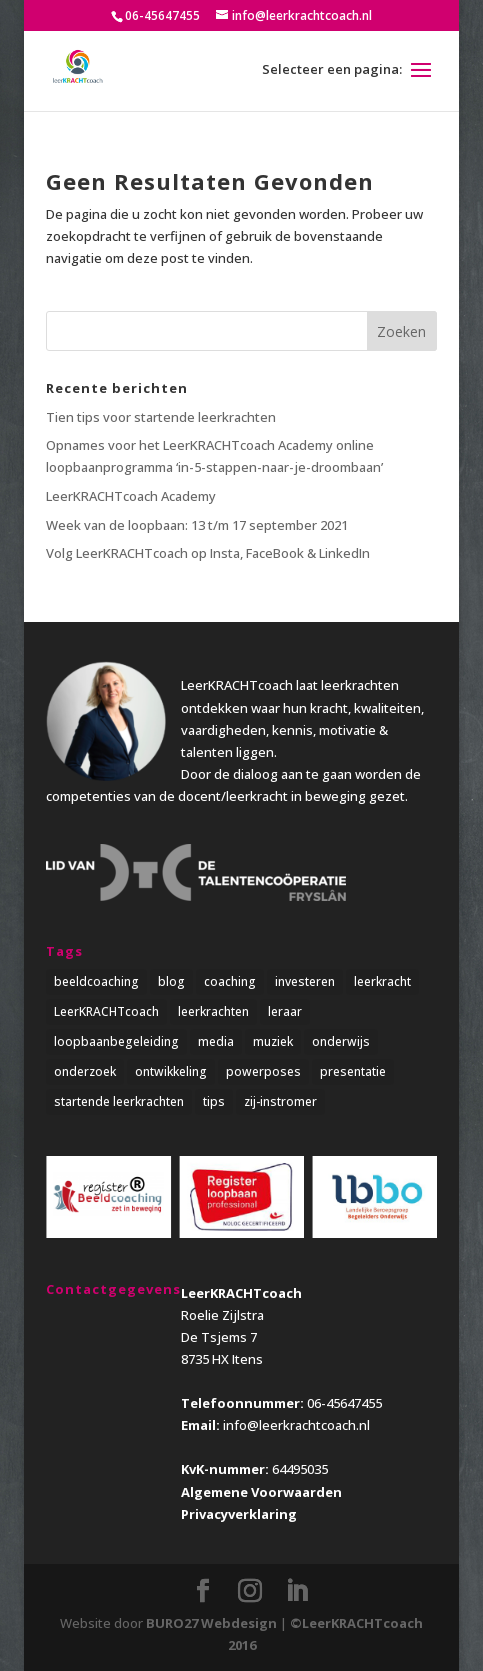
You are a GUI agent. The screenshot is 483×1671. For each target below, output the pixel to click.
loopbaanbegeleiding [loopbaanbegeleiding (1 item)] (116, 1041)
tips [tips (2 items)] (214, 1101)
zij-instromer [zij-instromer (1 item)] (280, 1101)
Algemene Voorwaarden (261, 1492)
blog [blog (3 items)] (171, 981)
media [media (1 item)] (216, 1041)
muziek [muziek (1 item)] (273, 1041)
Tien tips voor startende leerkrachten (161, 417)
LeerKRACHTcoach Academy (131, 496)
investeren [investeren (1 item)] (305, 981)
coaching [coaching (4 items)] (230, 981)
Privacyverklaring (239, 1514)
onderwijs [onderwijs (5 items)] (341, 1041)
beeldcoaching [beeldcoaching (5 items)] (96, 981)
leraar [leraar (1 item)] (285, 1011)
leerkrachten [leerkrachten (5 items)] (213, 1011)
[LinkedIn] (297, 1591)
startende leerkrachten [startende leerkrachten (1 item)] (119, 1101)
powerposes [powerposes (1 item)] (263, 1071)
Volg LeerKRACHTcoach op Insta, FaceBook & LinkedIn (208, 553)
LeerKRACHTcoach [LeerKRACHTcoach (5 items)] (106, 1011)
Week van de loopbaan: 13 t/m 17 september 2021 (197, 525)
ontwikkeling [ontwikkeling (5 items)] (171, 1071)
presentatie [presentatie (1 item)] (353, 1071)
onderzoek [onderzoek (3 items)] (85, 1071)
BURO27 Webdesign (211, 1623)
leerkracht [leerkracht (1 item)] (382, 981)
